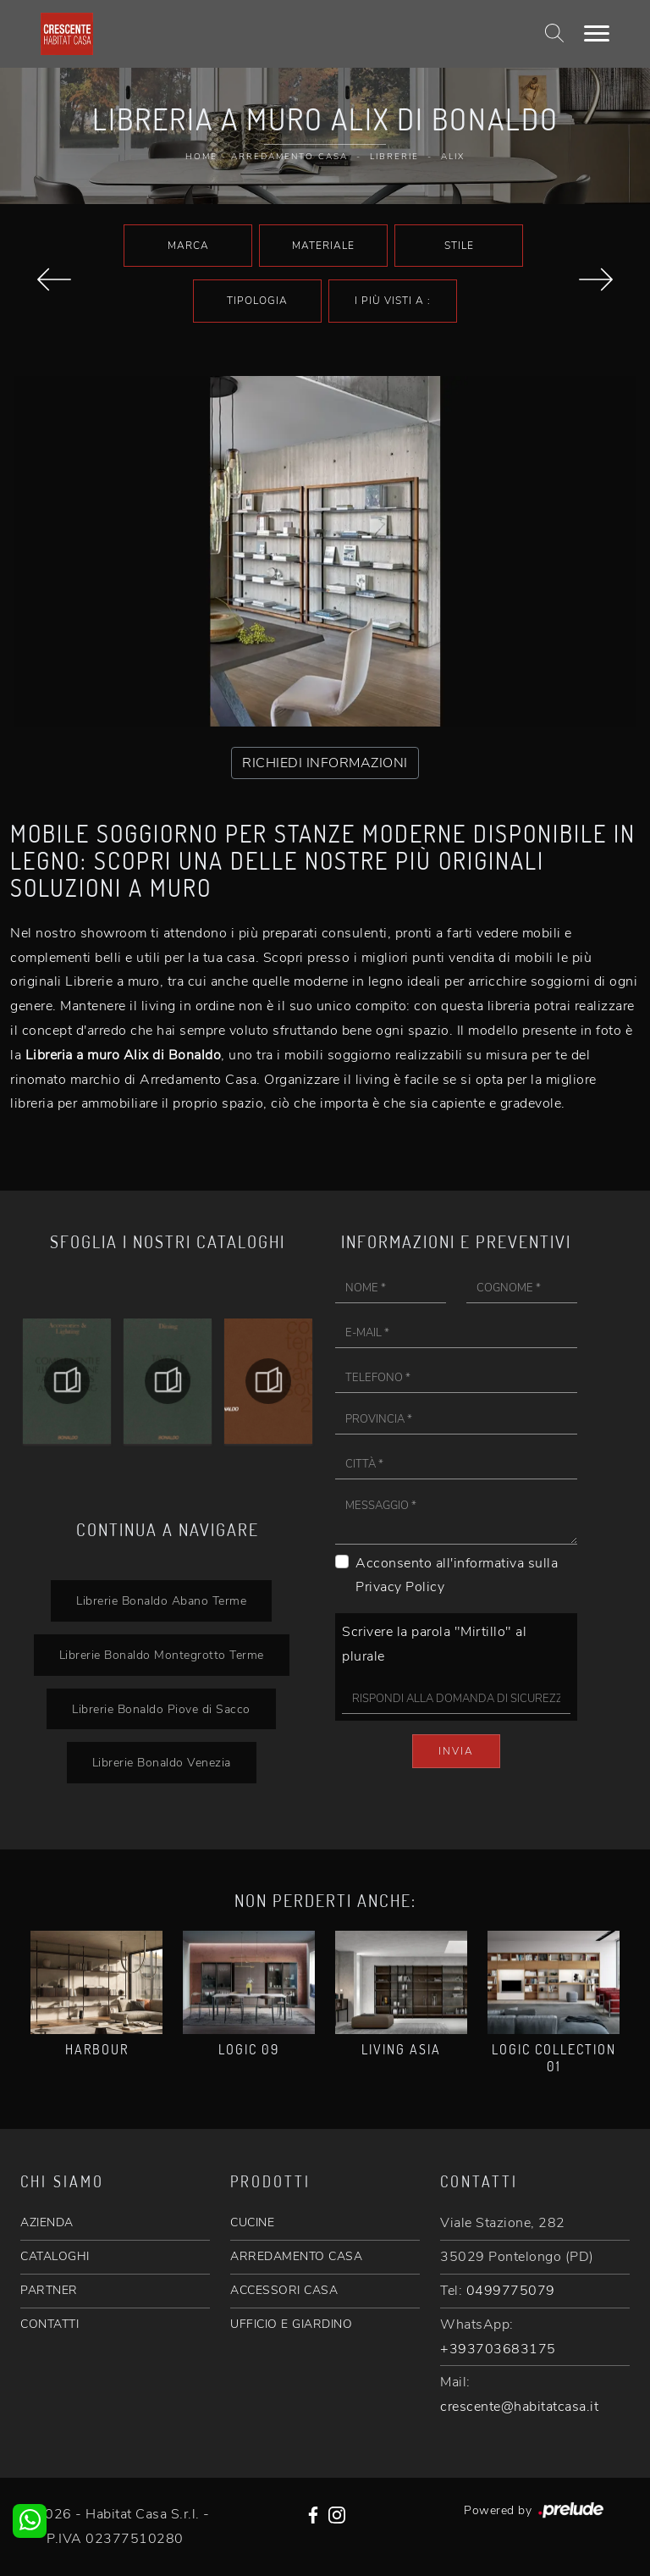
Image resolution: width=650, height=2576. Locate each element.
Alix (453, 157)
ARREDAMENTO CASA (296, 2256)
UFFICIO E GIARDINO (291, 2324)
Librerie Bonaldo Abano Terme (161, 1600)
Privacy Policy (399, 1587)
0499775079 (510, 2290)
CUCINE (252, 2222)
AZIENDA (47, 2222)
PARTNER (49, 2290)
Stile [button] (459, 245)
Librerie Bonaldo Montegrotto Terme (161, 1654)
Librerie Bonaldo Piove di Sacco (161, 1708)
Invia (456, 1751)
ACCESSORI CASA (284, 2290)
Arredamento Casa (289, 157)
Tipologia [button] (257, 300)
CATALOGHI (55, 2256)
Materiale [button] (323, 245)
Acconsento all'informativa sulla (456, 1575)
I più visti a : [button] (393, 300)
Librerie (394, 157)
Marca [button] (188, 245)
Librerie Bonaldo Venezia (161, 1762)
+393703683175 (498, 2349)
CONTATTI (49, 2324)
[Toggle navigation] (596, 33)
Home (201, 157)
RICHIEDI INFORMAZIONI (325, 763)
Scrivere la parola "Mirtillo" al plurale (434, 1644)
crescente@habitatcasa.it (519, 2406)
